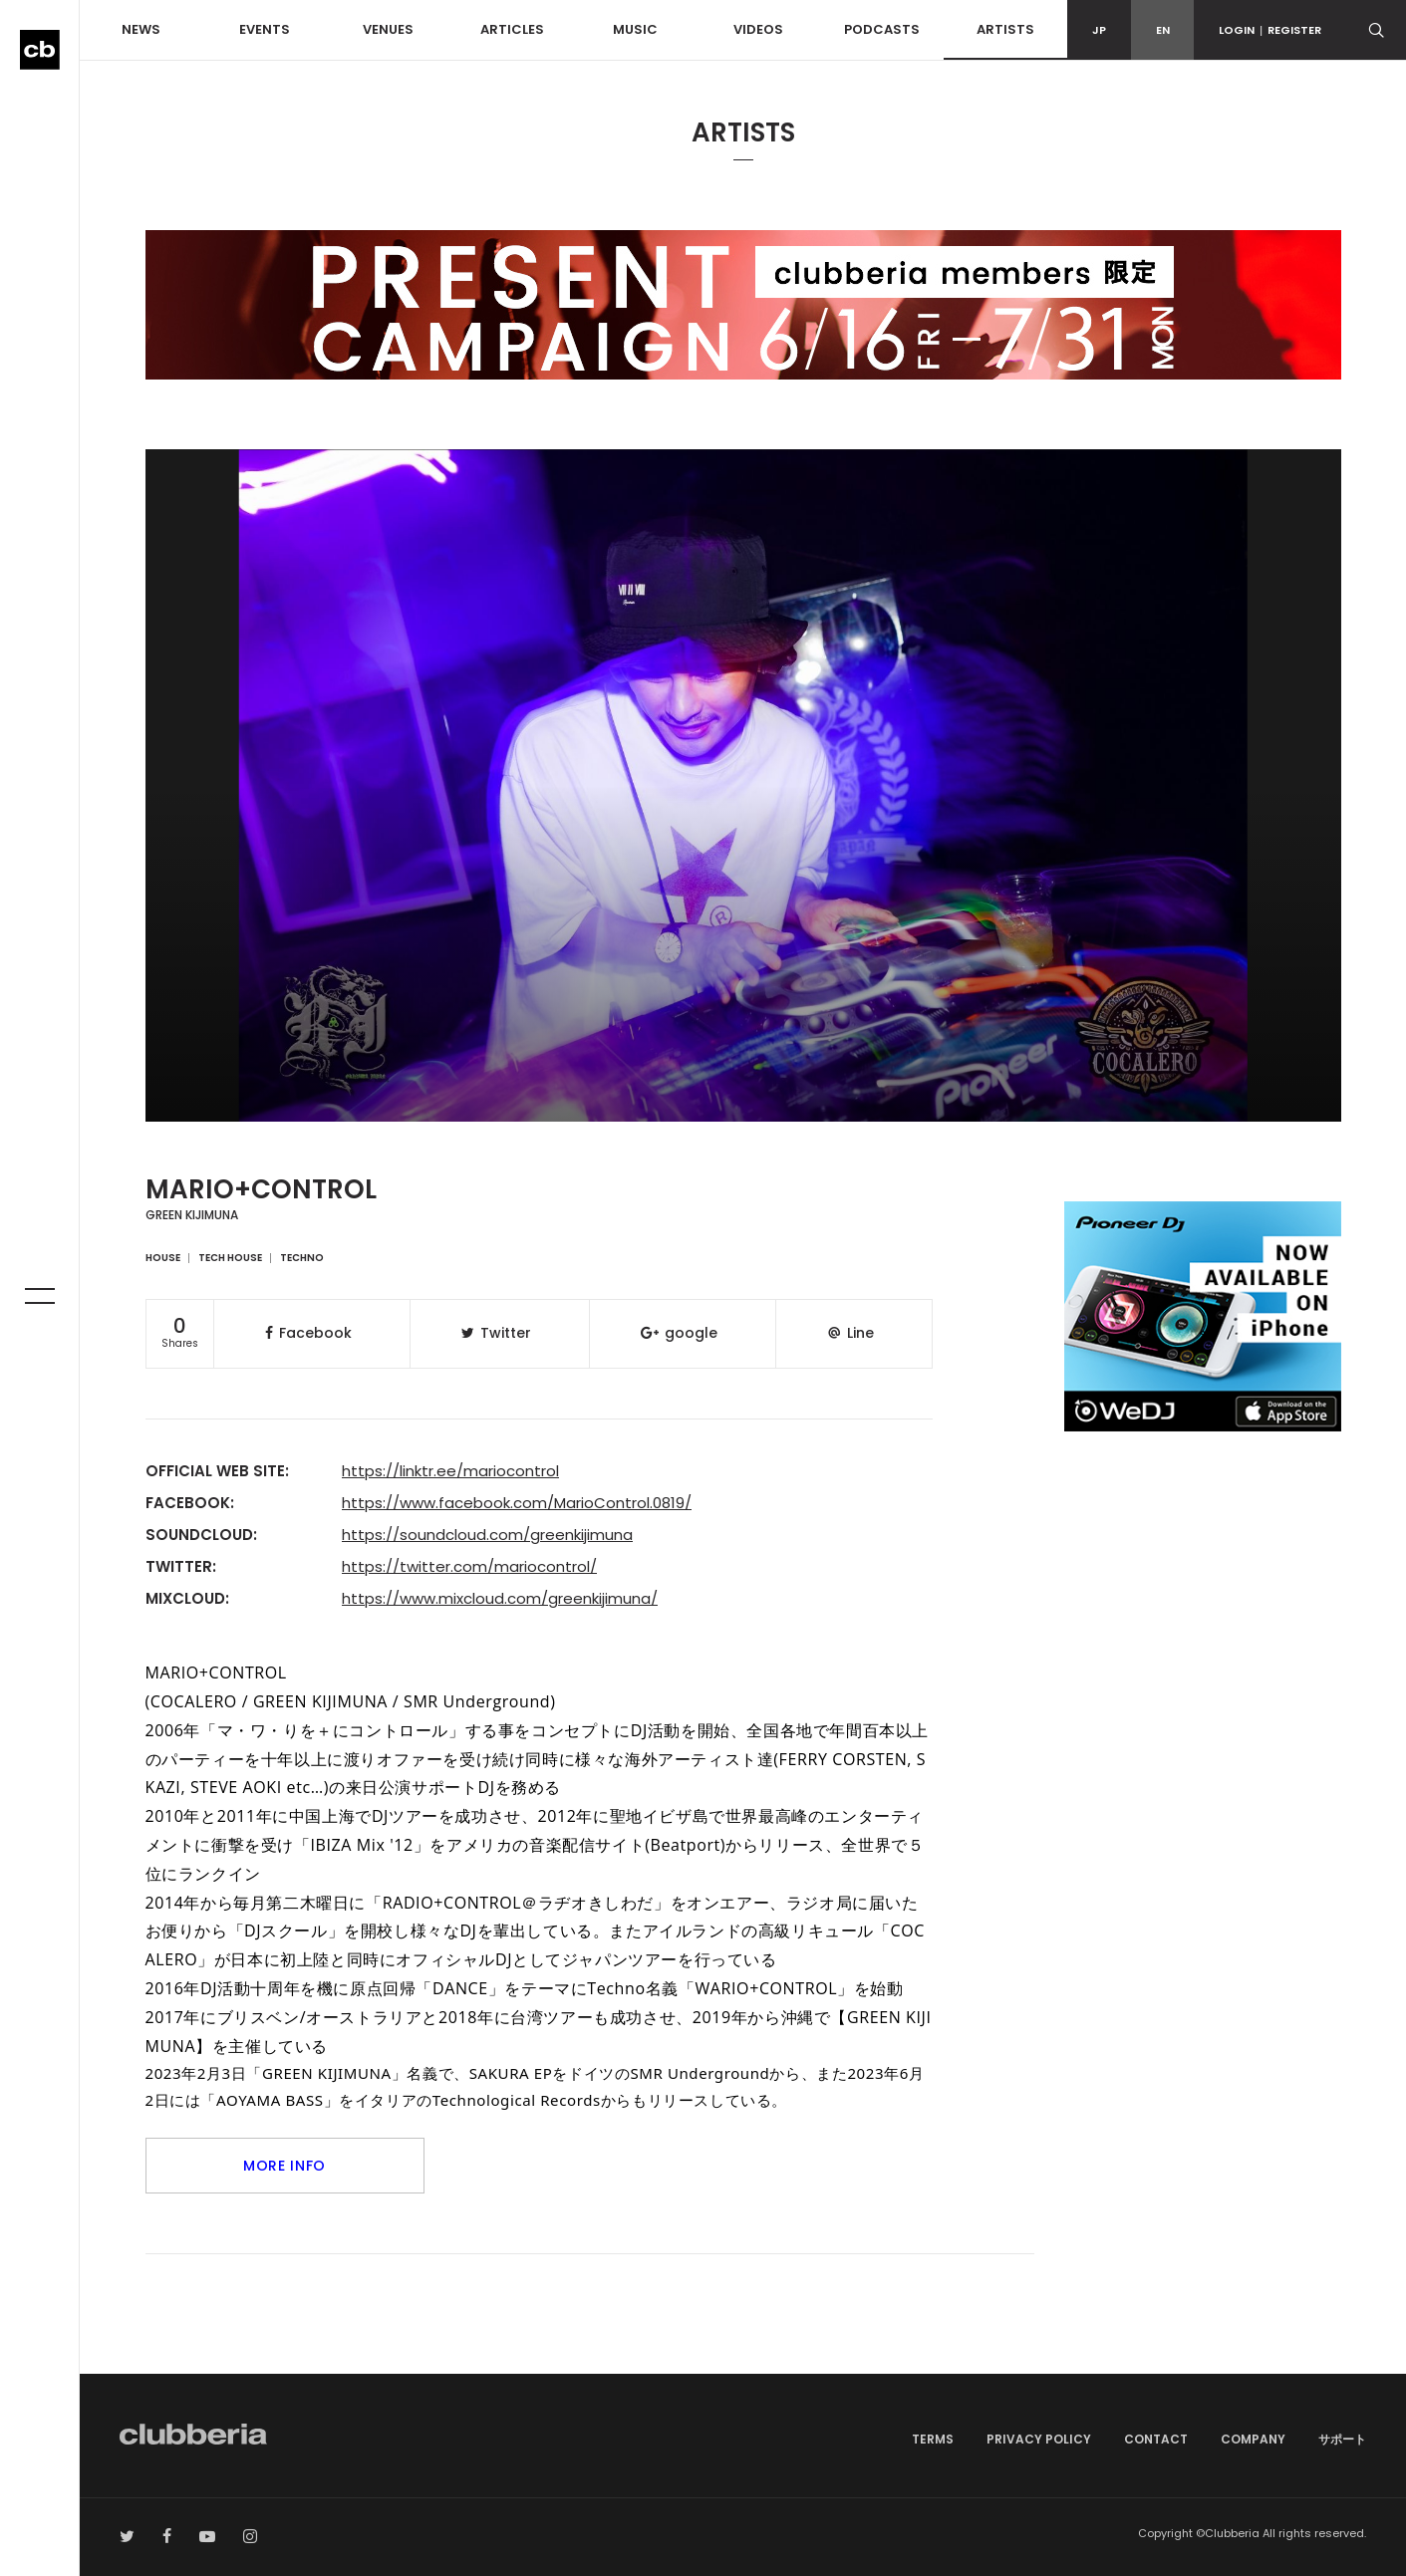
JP (1099, 30)
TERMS (933, 2439)
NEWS (141, 29)
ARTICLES (512, 29)
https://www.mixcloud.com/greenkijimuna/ (500, 1598)
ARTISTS (1005, 29)
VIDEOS (758, 29)
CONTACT (1156, 2439)
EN (1163, 30)
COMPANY (1253, 2439)
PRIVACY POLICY (1038, 2439)
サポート (1342, 2439)
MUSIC (635, 29)
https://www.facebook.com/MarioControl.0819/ (517, 1502)
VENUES (388, 29)
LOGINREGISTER (1270, 30)
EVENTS (264, 29)
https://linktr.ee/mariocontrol (450, 1470)
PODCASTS (882, 29)
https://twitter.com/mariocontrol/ (469, 1566)
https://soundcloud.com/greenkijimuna (487, 1534)
